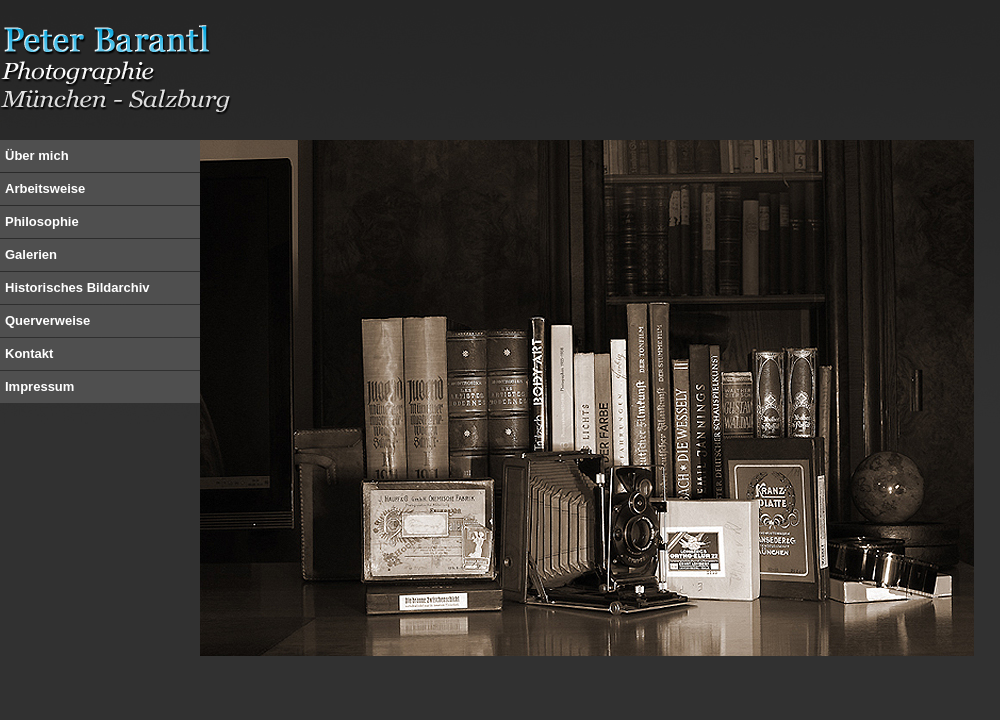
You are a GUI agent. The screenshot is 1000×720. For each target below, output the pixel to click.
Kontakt (29, 353)
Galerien (31, 254)
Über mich (37, 155)
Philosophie (42, 221)
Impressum (39, 386)
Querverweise (47, 320)
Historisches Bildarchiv (77, 287)
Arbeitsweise (45, 188)
